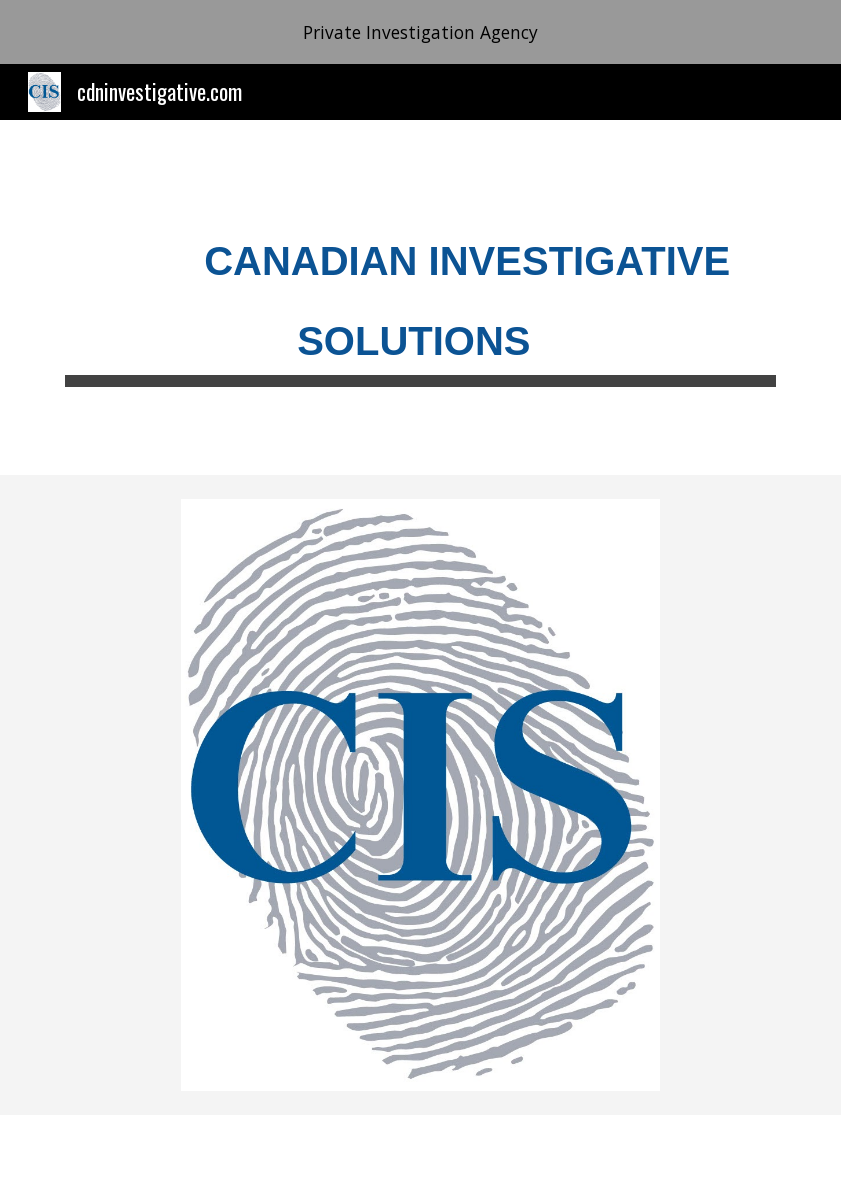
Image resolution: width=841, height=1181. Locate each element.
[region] (420, 32)
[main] (420, 297)
